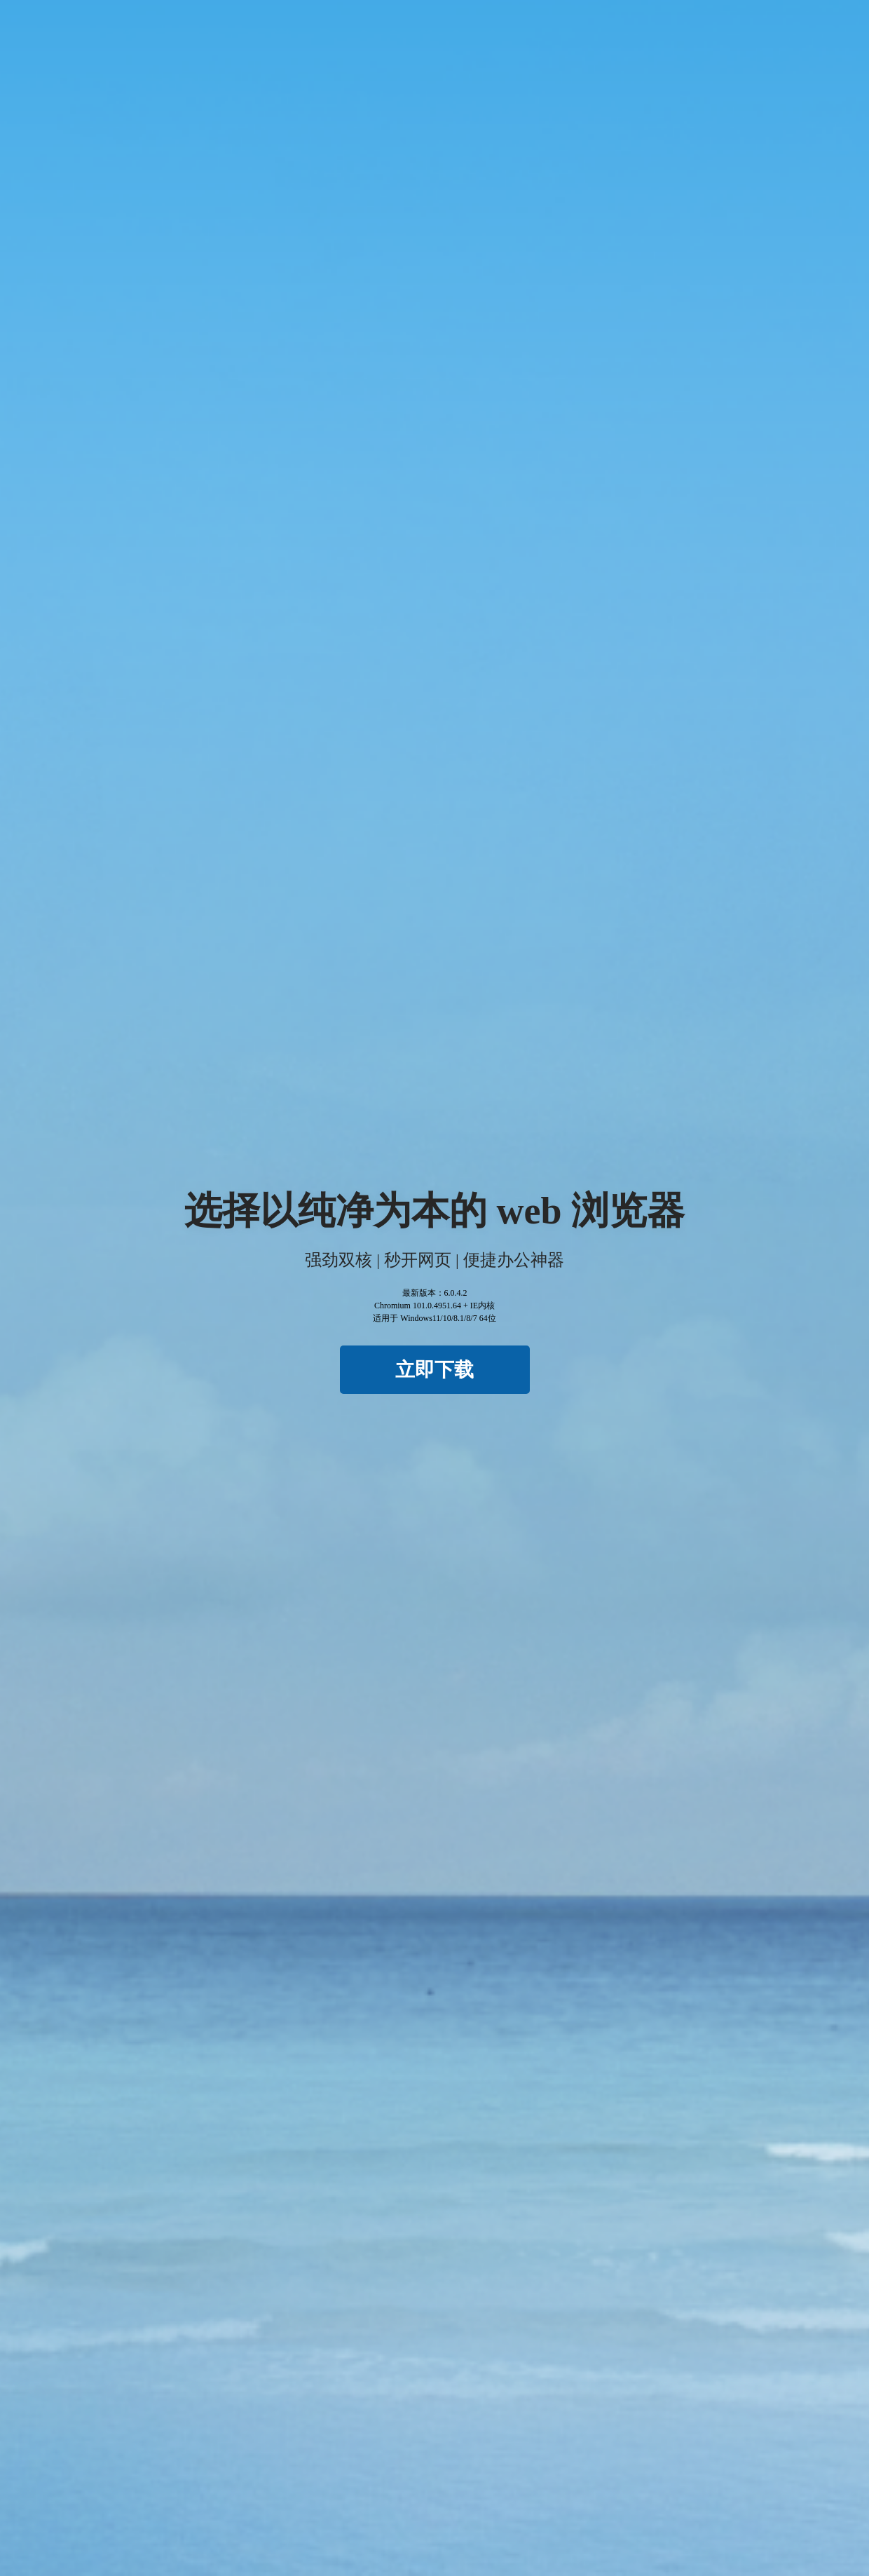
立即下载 (434, 1370)
